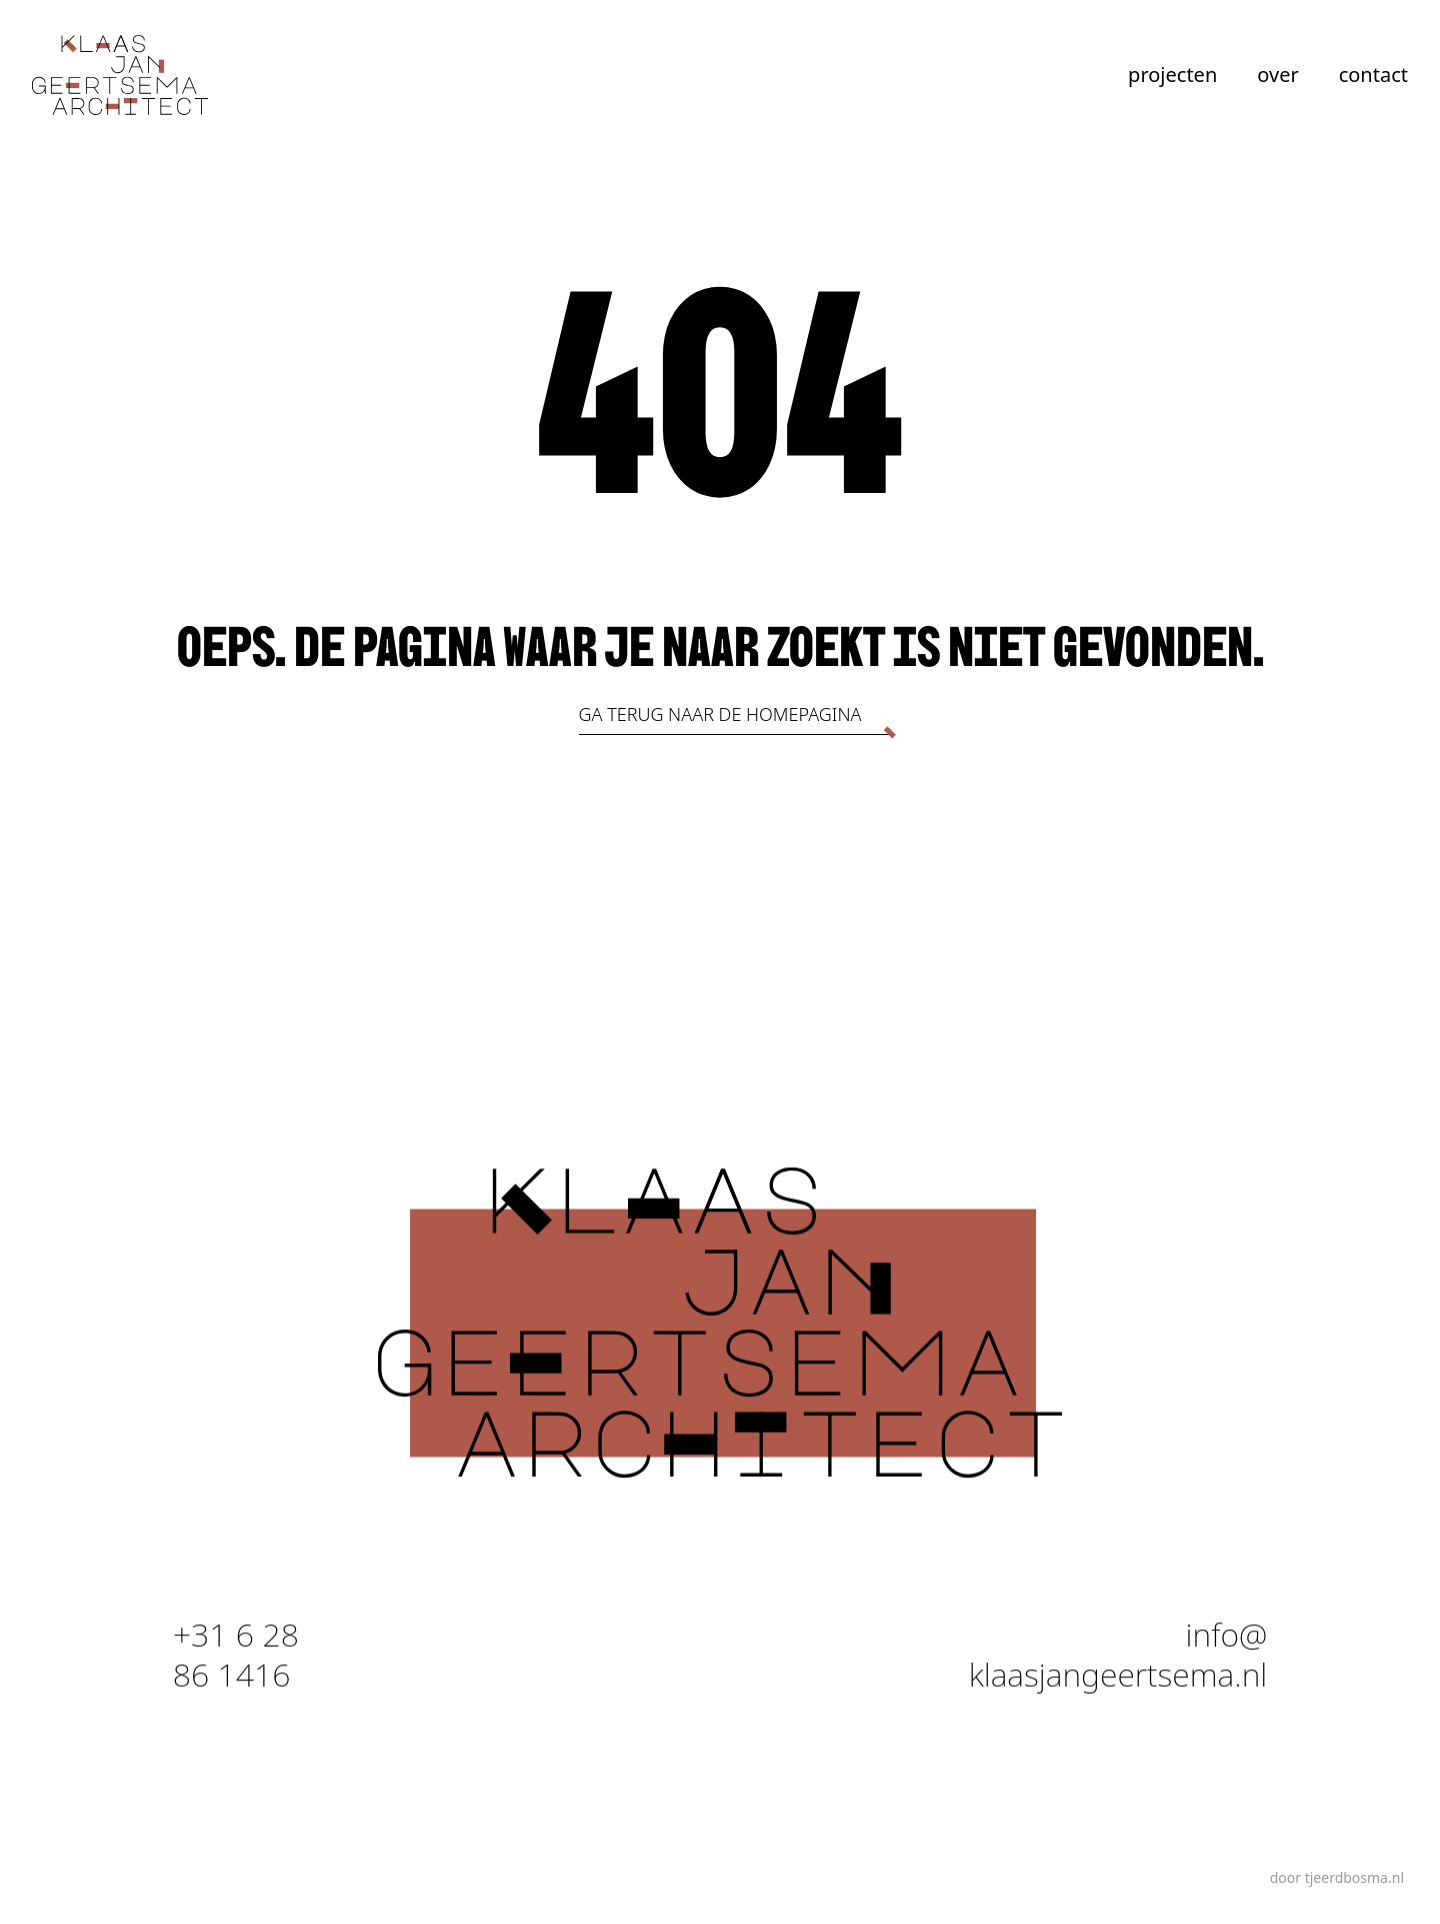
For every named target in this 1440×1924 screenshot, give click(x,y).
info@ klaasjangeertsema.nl (1118, 1659)
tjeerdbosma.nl (1354, 1877)
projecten (1172, 74)
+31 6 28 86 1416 (236, 1659)
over (1277, 74)
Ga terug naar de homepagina (720, 714)
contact (1373, 74)
